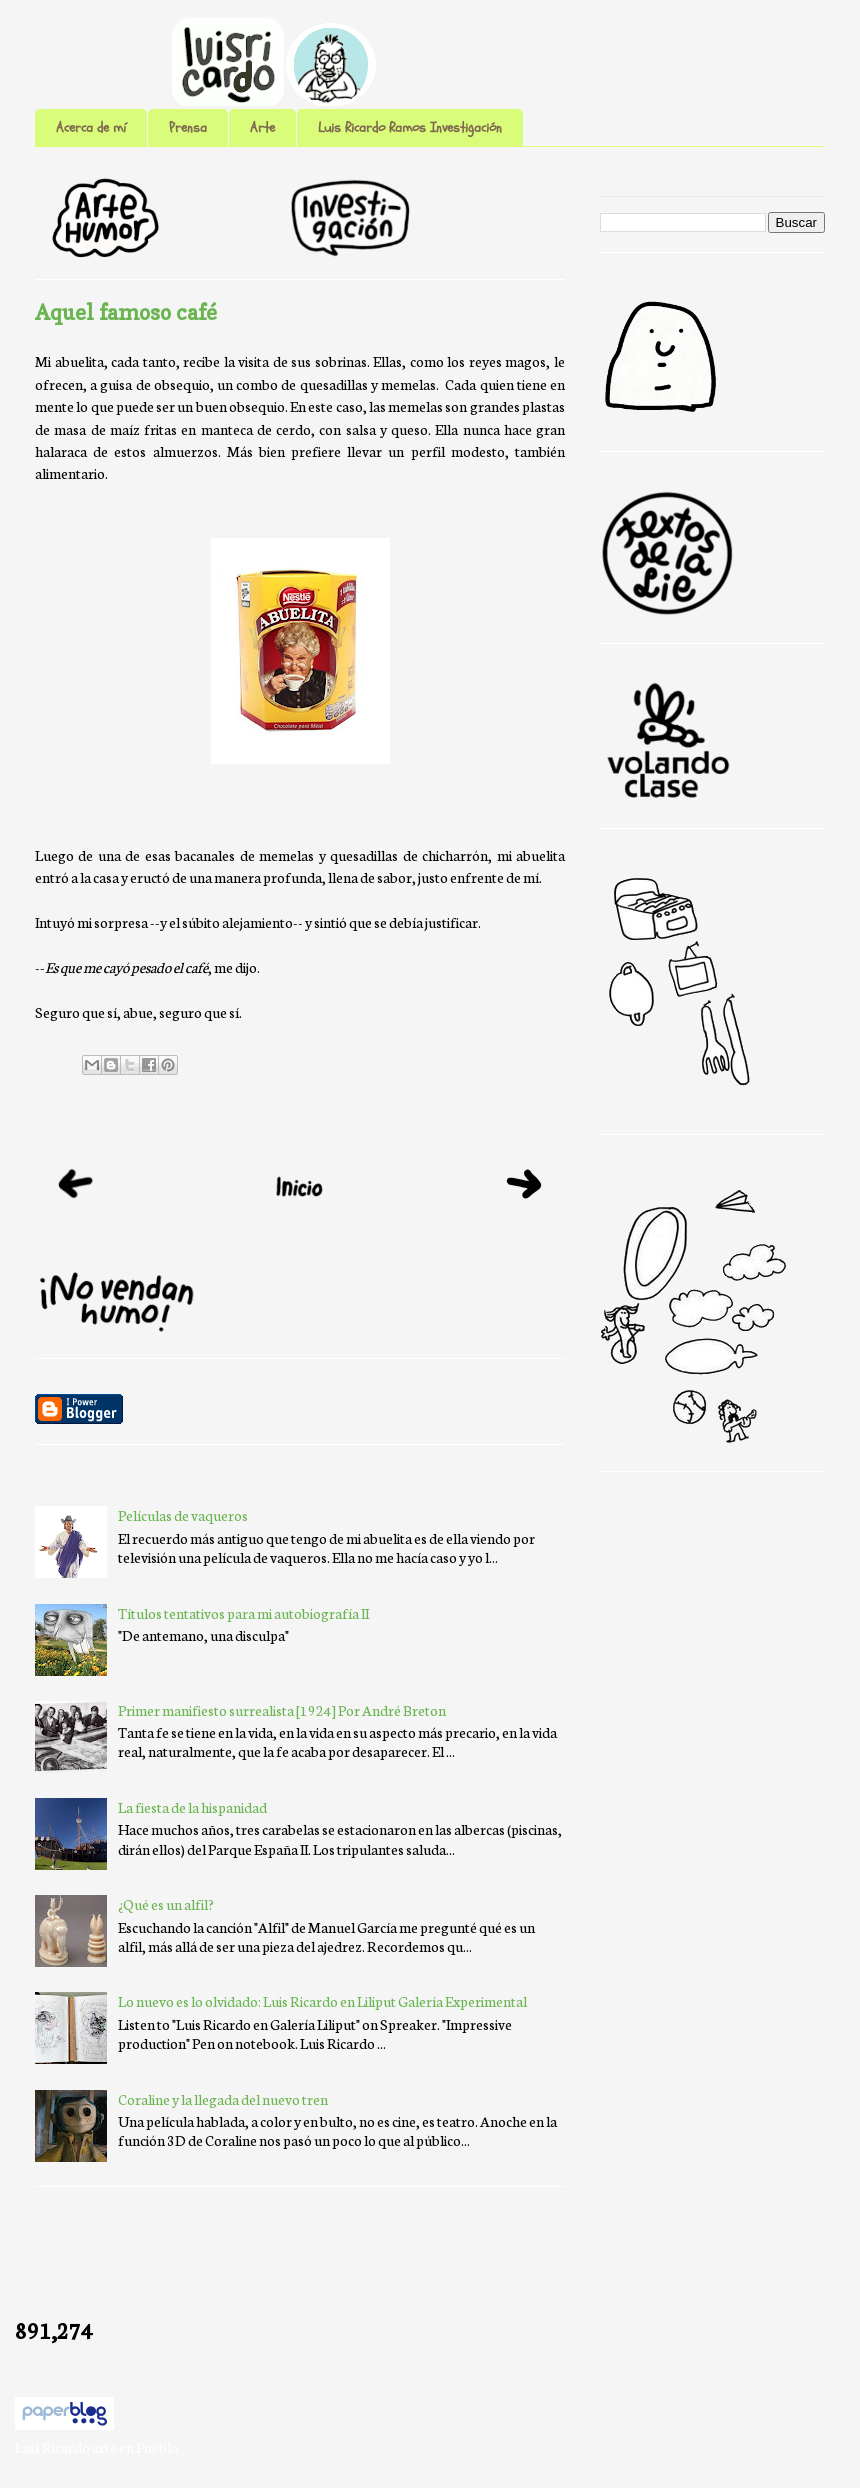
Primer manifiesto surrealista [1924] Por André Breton (282, 1710)
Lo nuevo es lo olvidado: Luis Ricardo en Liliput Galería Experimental (322, 2001)
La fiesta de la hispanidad (192, 1807)
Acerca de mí (91, 127)
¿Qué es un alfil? (166, 1904)
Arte (262, 127)
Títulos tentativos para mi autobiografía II (243, 1613)
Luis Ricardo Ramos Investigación (410, 127)
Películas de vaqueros (183, 1515)
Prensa (188, 127)
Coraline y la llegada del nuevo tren (223, 2099)
